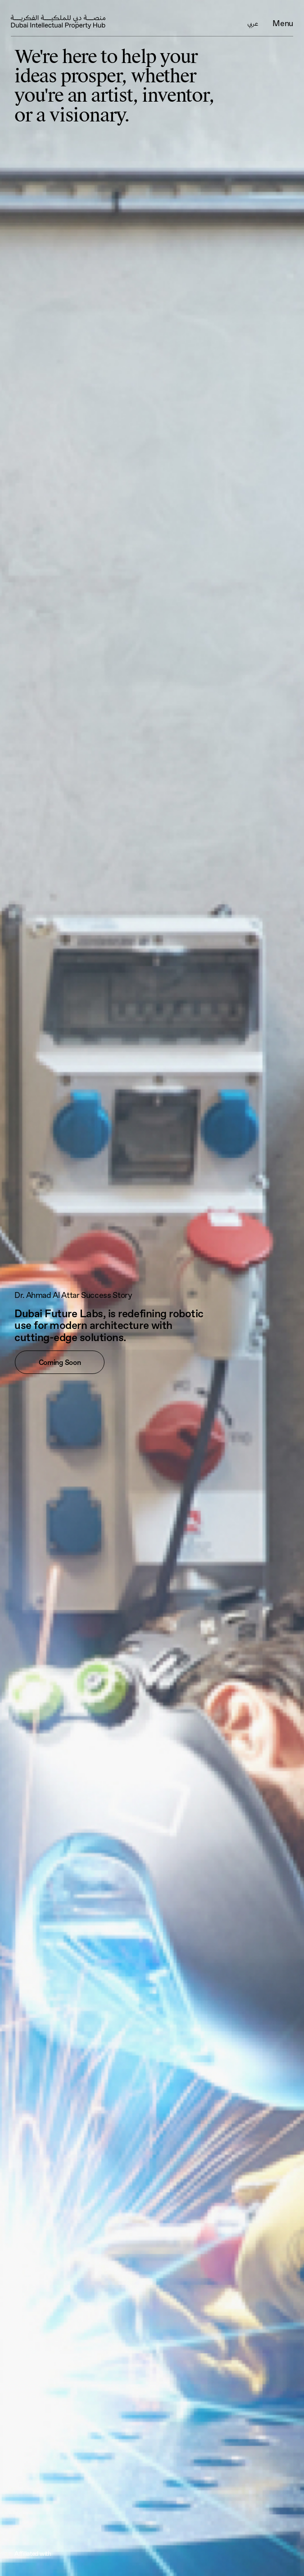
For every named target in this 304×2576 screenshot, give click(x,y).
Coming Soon (60, 1362)
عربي (252, 24)
